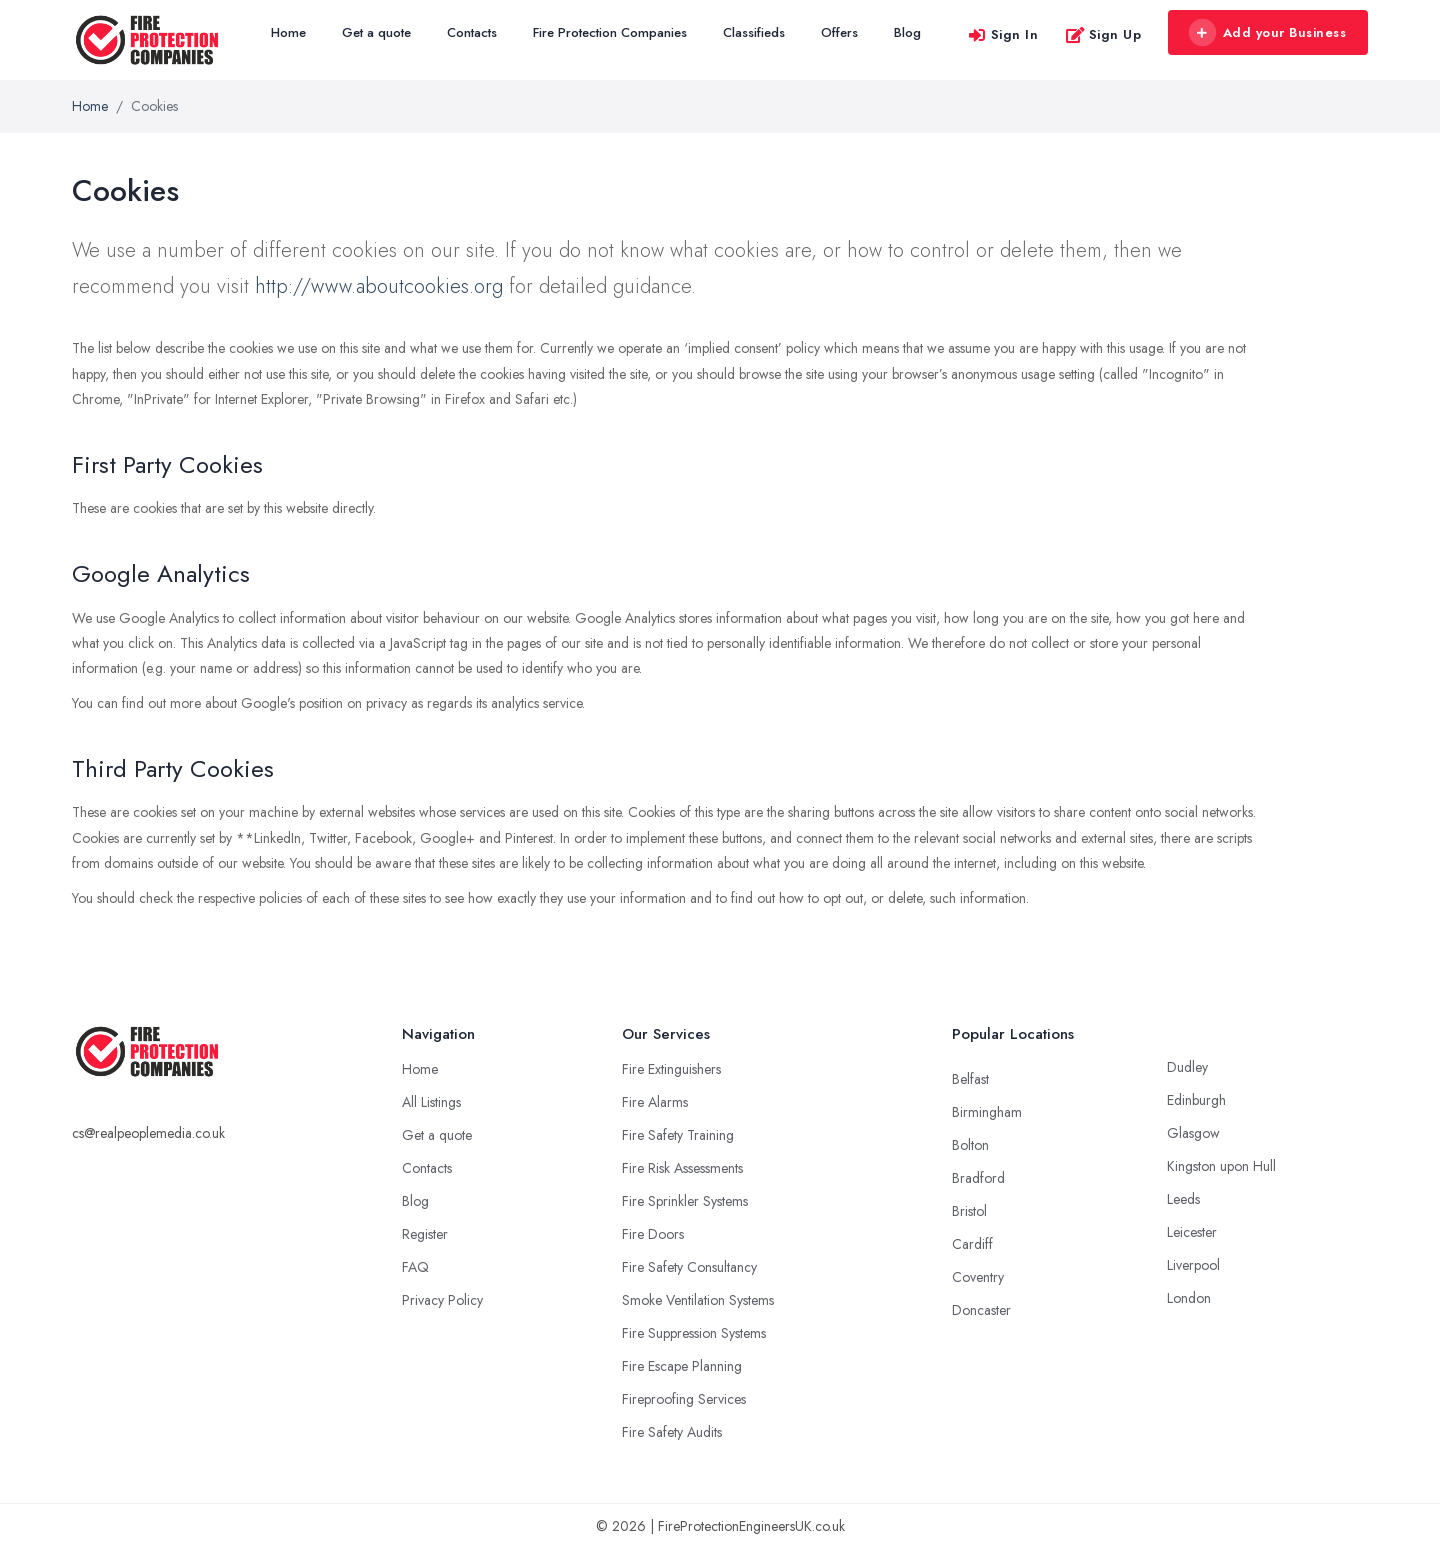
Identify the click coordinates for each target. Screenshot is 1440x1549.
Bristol (969, 1211)
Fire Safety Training (678, 1135)
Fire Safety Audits (672, 1432)
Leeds (1183, 1199)
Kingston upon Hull (1221, 1166)
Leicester (1192, 1232)
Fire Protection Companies (610, 32)
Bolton (970, 1145)
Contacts (472, 32)
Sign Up (1103, 34)
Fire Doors (653, 1234)
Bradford (978, 1178)
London (1189, 1298)
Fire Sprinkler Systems (685, 1201)
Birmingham (987, 1112)
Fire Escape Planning (682, 1366)
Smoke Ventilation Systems (698, 1300)
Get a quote (376, 32)
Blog (907, 32)
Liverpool (1193, 1265)
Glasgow (1193, 1133)
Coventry (978, 1277)
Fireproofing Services (684, 1399)
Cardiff (972, 1244)
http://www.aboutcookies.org (379, 286)
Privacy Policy (442, 1300)
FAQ (415, 1267)
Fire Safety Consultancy (689, 1267)
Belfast (970, 1079)
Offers (839, 32)
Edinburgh (1196, 1100)
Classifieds (754, 32)
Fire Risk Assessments (682, 1168)
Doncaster (981, 1310)
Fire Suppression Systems (694, 1333)
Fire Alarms (655, 1102)
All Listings (431, 1102)
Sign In (1003, 34)
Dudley (1187, 1067)
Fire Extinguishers (671, 1069)
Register (425, 1234)
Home (288, 32)
